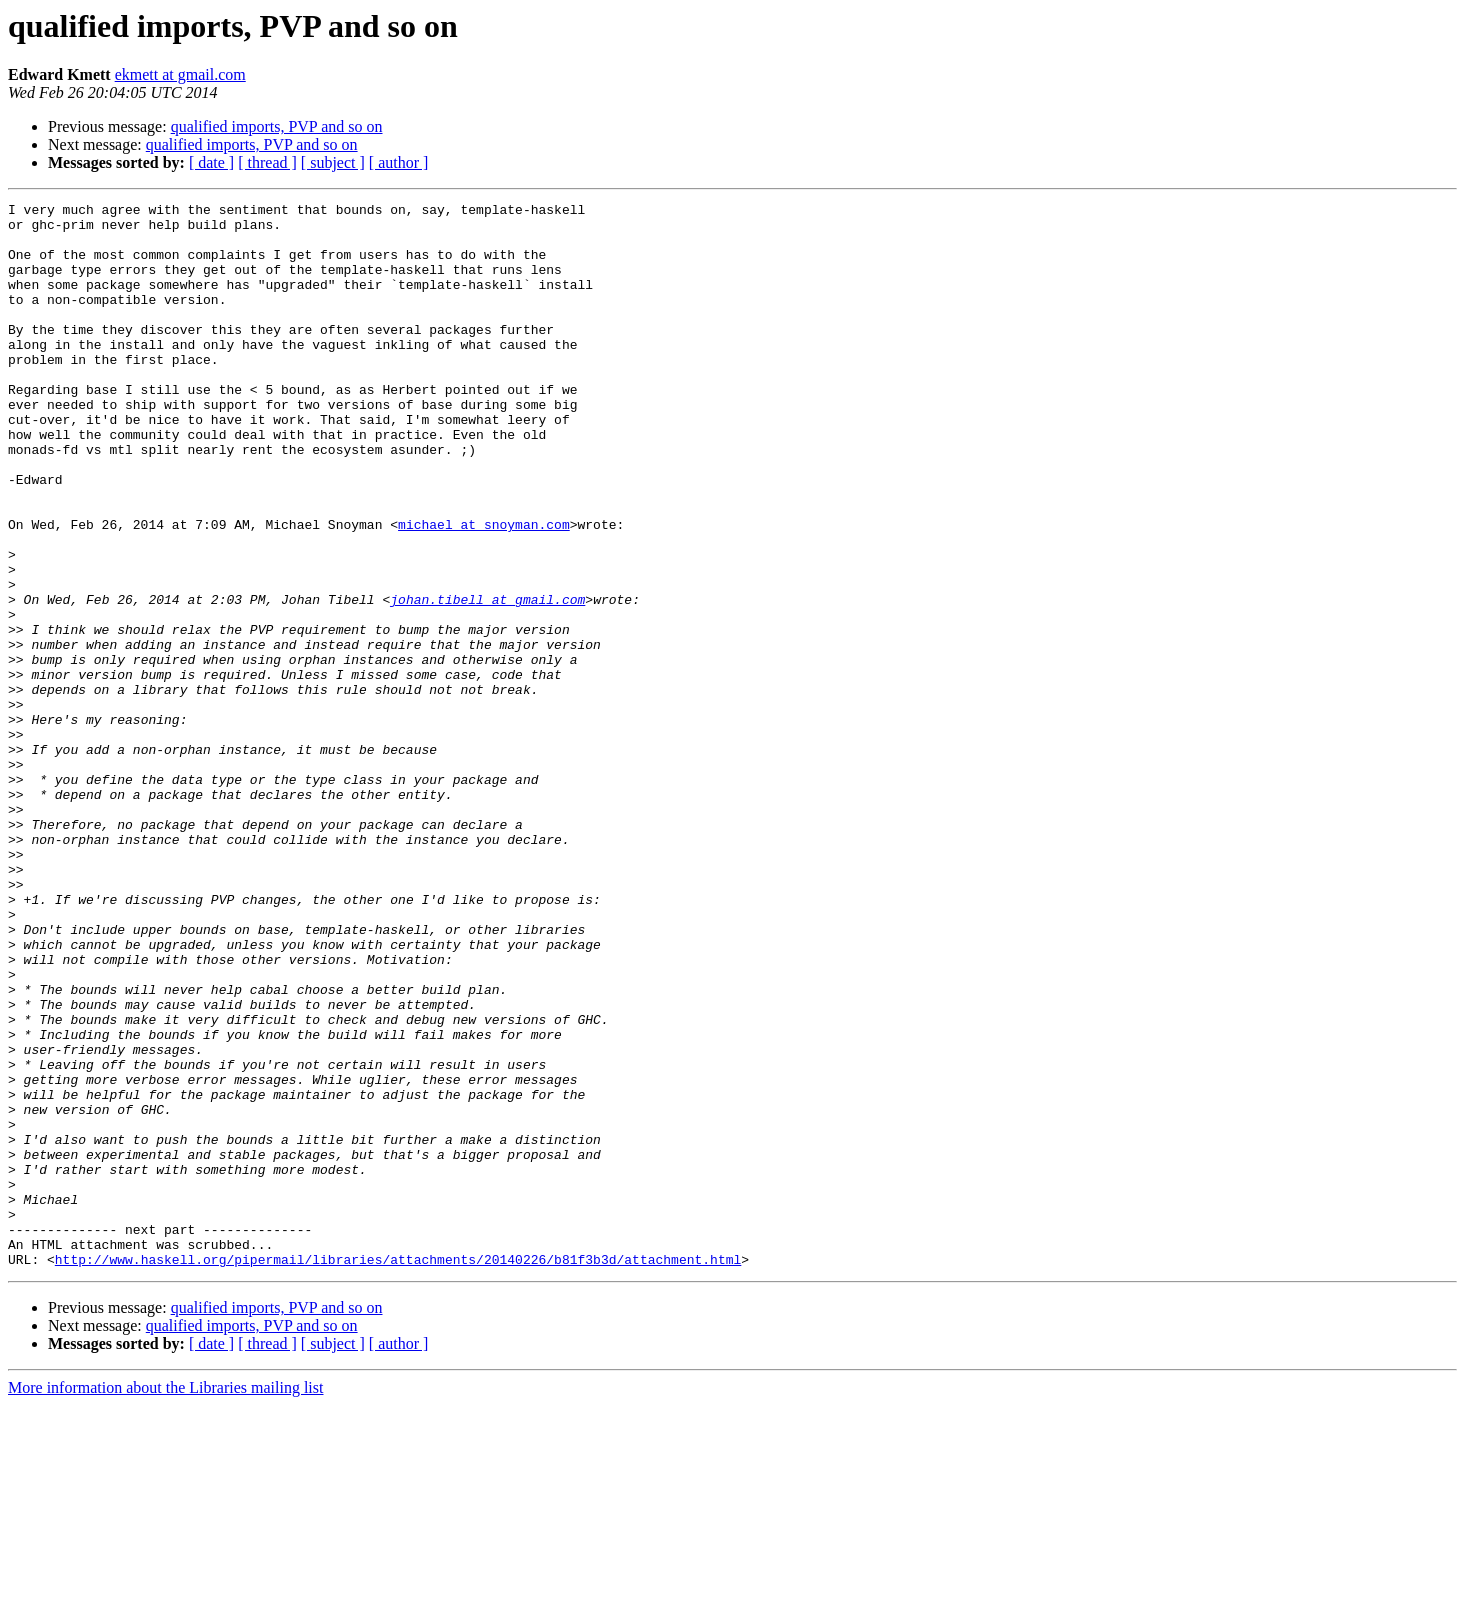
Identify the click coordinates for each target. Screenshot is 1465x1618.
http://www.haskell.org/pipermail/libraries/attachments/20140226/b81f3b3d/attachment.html (398, 1472)
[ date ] (211, 162)
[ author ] (399, 162)
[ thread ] (267, 162)
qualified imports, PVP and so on (277, 126)
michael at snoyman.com (484, 590)
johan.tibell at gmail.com (487, 680)
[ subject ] (333, 162)
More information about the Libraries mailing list (165, 1600)
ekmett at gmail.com (180, 74)
